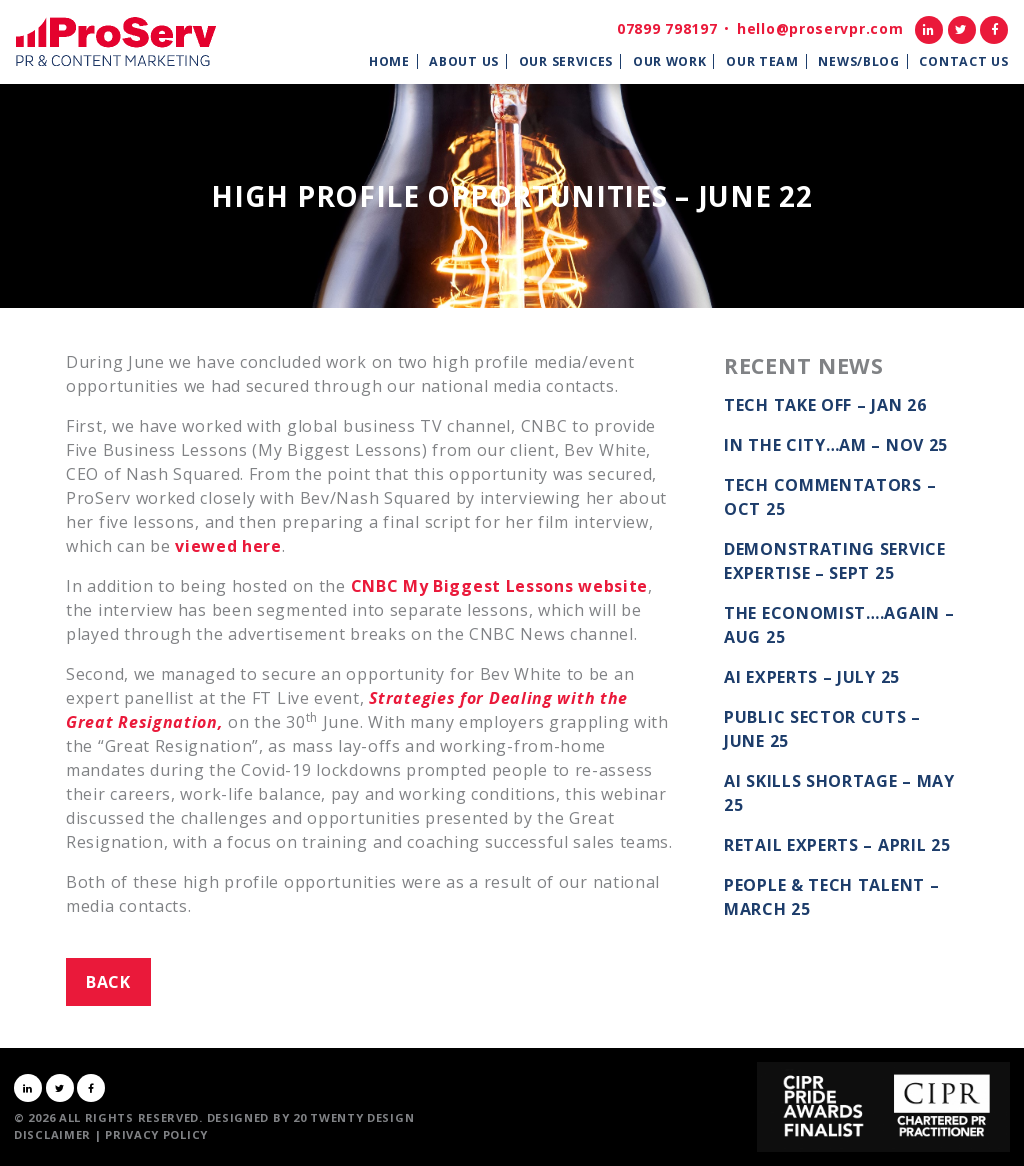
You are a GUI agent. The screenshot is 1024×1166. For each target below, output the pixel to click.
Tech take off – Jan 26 (825, 405)
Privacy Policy (156, 1134)
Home (389, 61)
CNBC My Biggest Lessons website (500, 586)
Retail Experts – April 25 (837, 845)
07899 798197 (667, 28)
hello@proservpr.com (820, 28)
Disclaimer (52, 1134)
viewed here (228, 546)
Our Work (670, 61)
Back (108, 982)
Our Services (566, 61)
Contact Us (963, 61)
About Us (464, 61)
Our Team (762, 61)
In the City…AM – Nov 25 (836, 445)
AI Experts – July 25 (812, 677)
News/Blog (858, 61)
